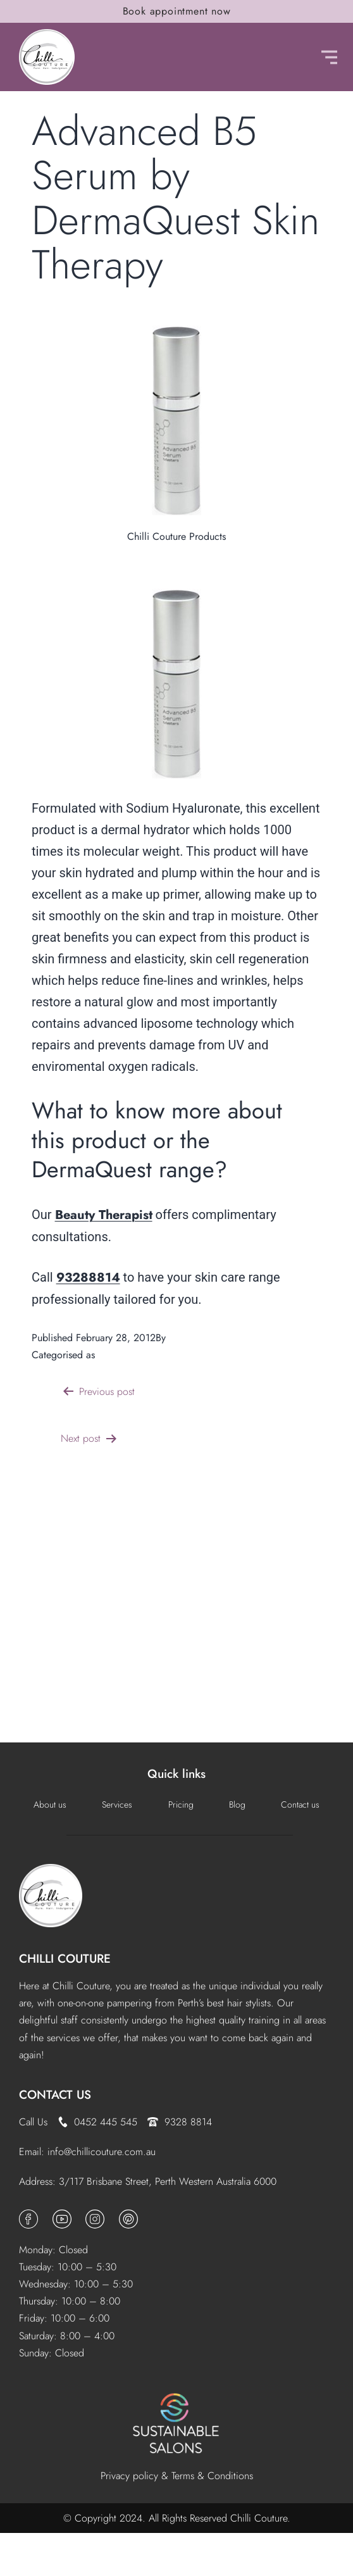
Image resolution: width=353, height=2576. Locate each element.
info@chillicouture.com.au (101, 2151)
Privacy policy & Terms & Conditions (177, 2475)
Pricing (181, 1804)
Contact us (300, 1804)
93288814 (88, 1277)
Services (117, 1804)
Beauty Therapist (103, 1215)
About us (50, 1804)
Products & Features (140, 1354)
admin (182, 1337)
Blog (237, 1804)
